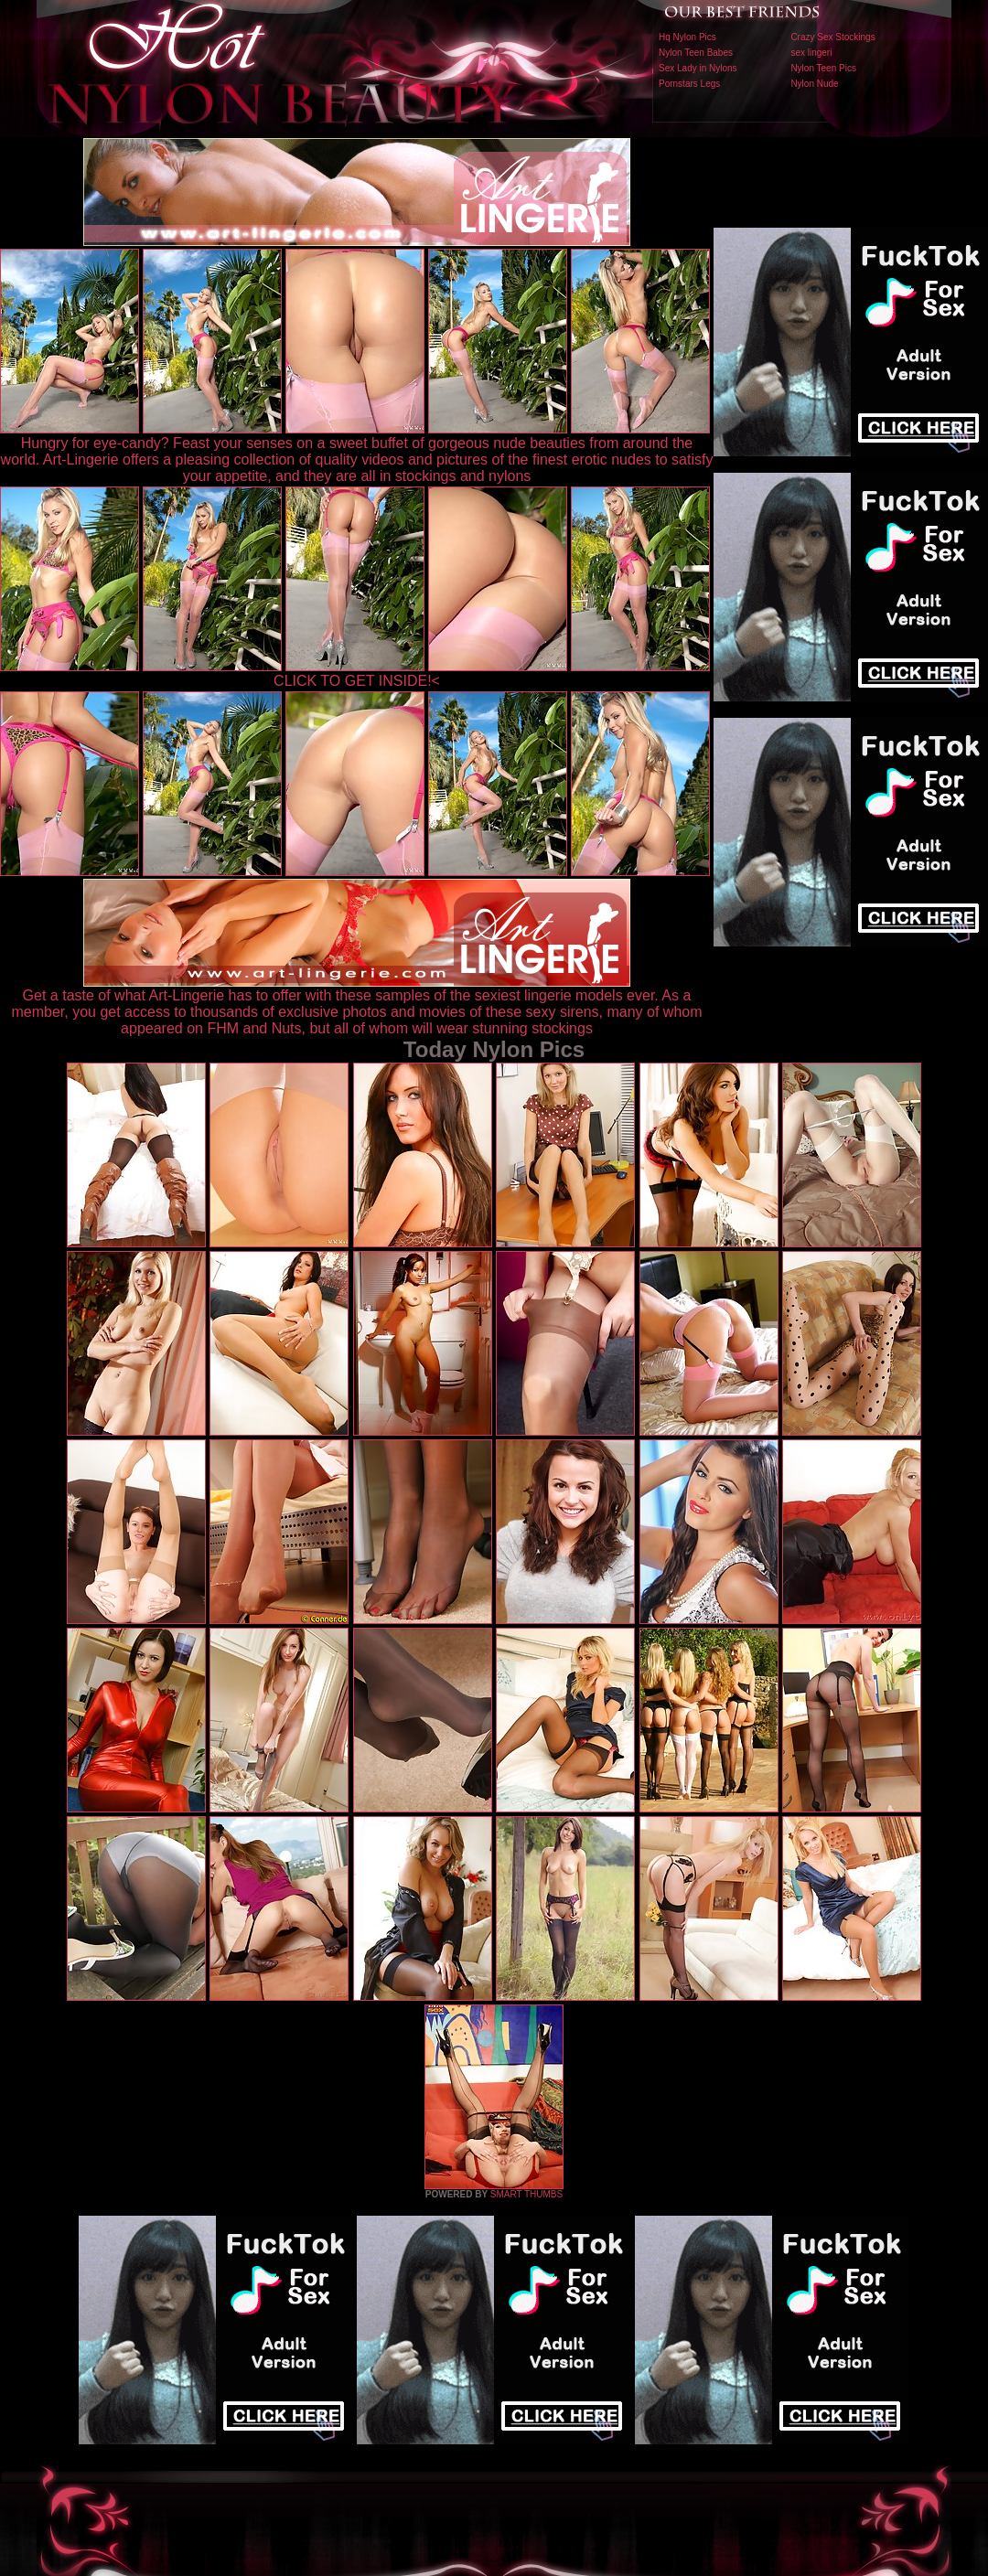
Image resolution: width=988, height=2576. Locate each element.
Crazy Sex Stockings (832, 37)
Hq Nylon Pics (687, 37)
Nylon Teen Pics (823, 68)
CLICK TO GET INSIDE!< (357, 681)
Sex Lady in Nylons (698, 68)
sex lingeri (811, 53)
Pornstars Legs (689, 84)
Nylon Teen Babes (696, 53)
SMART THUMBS (526, 2194)
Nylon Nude (814, 84)
